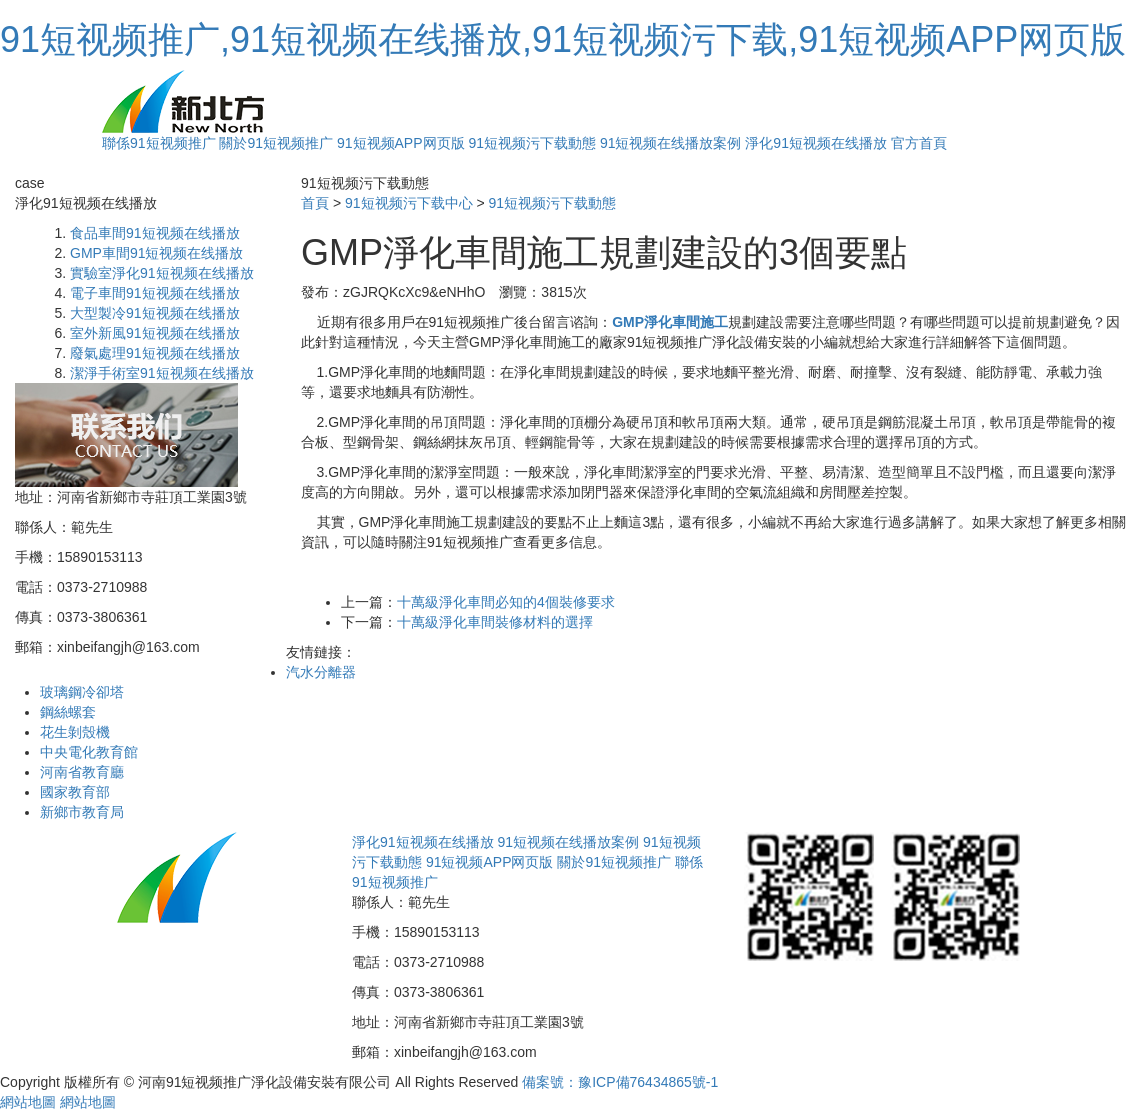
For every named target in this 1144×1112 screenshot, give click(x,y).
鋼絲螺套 (68, 712)
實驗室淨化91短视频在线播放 (162, 273)
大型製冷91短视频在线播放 (155, 313)
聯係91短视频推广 (159, 143)
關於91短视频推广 (276, 143)
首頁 (315, 203)
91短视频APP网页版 (401, 143)
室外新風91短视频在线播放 (155, 333)
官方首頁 (919, 143)
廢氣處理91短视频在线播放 (155, 353)
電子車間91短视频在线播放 (155, 293)
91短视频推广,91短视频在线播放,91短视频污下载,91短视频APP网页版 (563, 39)
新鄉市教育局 (82, 812)
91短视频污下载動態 (532, 143)
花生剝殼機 (75, 732)
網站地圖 (28, 1102)
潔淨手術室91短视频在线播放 (162, 373)
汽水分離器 (321, 672)
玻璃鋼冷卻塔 (82, 692)
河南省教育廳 (82, 772)
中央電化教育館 (89, 752)
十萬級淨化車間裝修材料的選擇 (495, 622)
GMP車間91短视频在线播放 (156, 253)
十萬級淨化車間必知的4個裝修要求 (506, 602)
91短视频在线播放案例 (671, 143)
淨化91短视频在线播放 (816, 143)
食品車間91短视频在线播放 (155, 233)
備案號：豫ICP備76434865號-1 (620, 1082)
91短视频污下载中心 (409, 203)
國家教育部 (75, 792)
